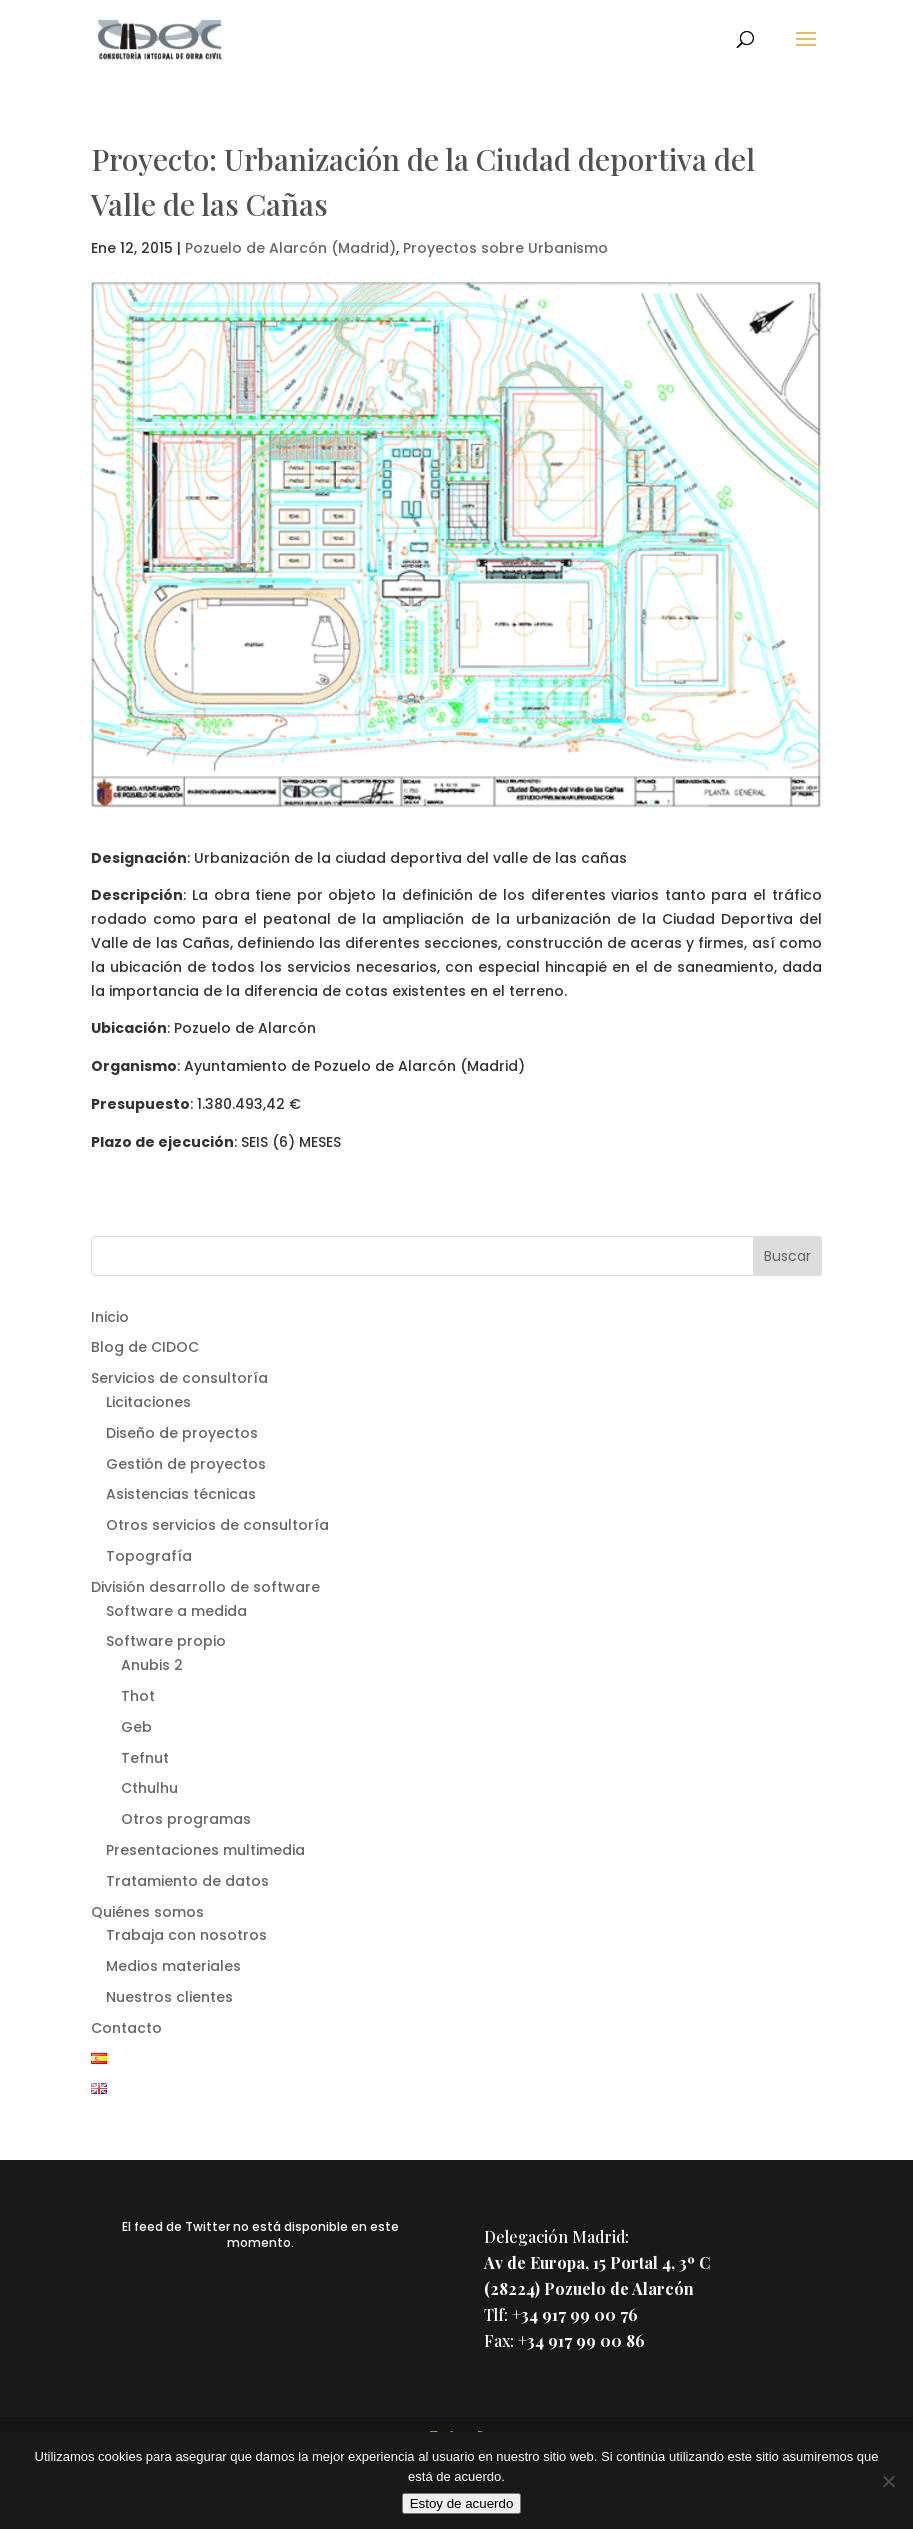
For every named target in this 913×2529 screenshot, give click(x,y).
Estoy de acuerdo (462, 2503)
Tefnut (145, 1758)
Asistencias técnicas (181, 1494)
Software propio (166, 1641)
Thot (138, 1696)
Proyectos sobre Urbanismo (505, 248)
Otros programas (186, 1819)
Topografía (149, 1556)
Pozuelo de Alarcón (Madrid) (290, 248)
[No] (888, 2481)
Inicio (110, 1317)
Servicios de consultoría (179, 1378)
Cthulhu (149, 1788)
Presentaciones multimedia (205, 1850)
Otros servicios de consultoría (217, 1525)
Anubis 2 (152, 1665)
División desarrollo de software (205, 1587)
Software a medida (176, 1611)
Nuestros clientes (169, 1997)
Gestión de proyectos (186, 1464)
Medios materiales (173, 1966)
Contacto (126, 2028)
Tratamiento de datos (187, 1881)
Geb (136, 1727)
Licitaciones (148, 1402)
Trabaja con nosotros (186, 1935)
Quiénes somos (147, 1912)
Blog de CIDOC (145, 1347)
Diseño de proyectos (182, 1433)
